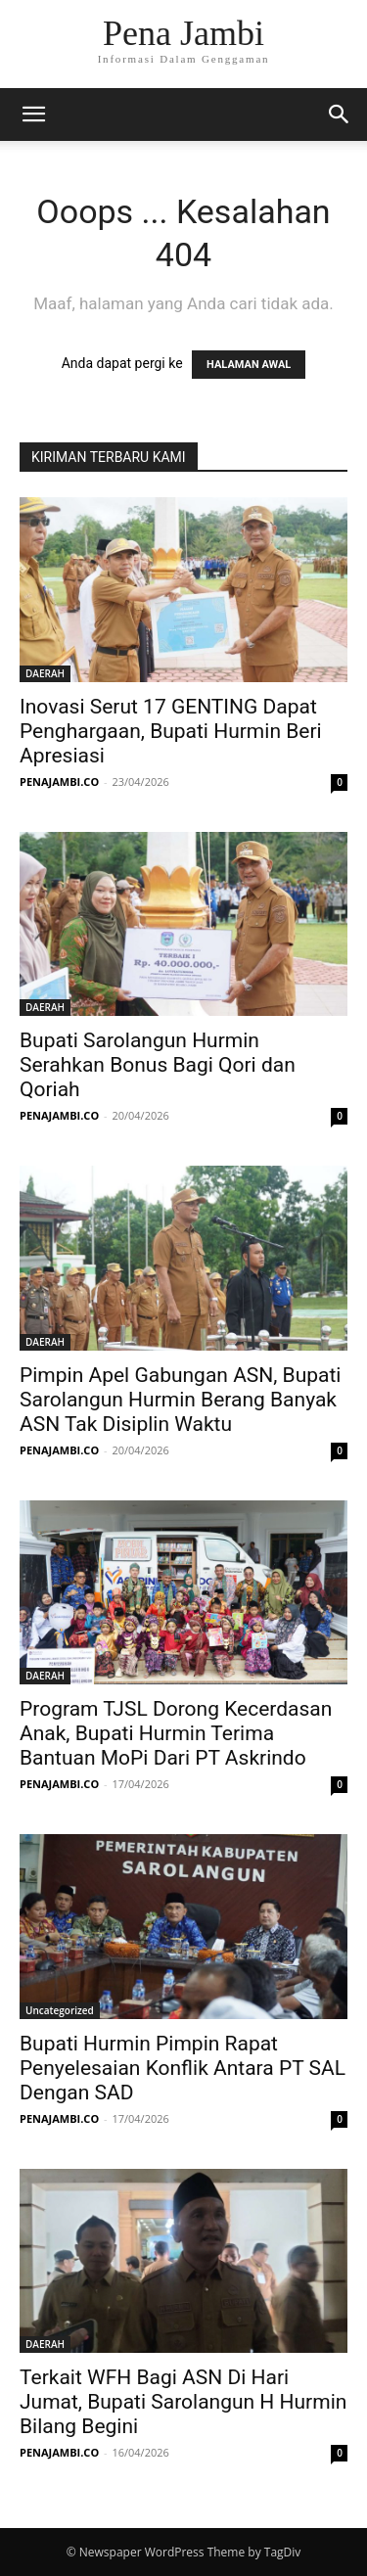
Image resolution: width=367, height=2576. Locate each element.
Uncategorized (59, 2010)
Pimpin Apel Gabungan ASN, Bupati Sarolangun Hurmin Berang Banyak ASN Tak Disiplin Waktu (180, 1399)
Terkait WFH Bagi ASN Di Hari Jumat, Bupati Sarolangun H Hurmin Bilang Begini (183, 2402)
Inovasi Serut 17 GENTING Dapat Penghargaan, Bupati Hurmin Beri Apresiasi (171, 731)
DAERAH (45, 673)
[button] (33, 114)
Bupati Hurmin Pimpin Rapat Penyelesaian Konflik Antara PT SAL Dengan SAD (182, 2068)
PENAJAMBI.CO (59, 781)
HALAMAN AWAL (248, 364)
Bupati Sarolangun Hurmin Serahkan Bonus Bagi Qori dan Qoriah (158, 1065)
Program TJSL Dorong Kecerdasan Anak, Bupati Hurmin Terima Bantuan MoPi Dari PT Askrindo (176, 1733)
